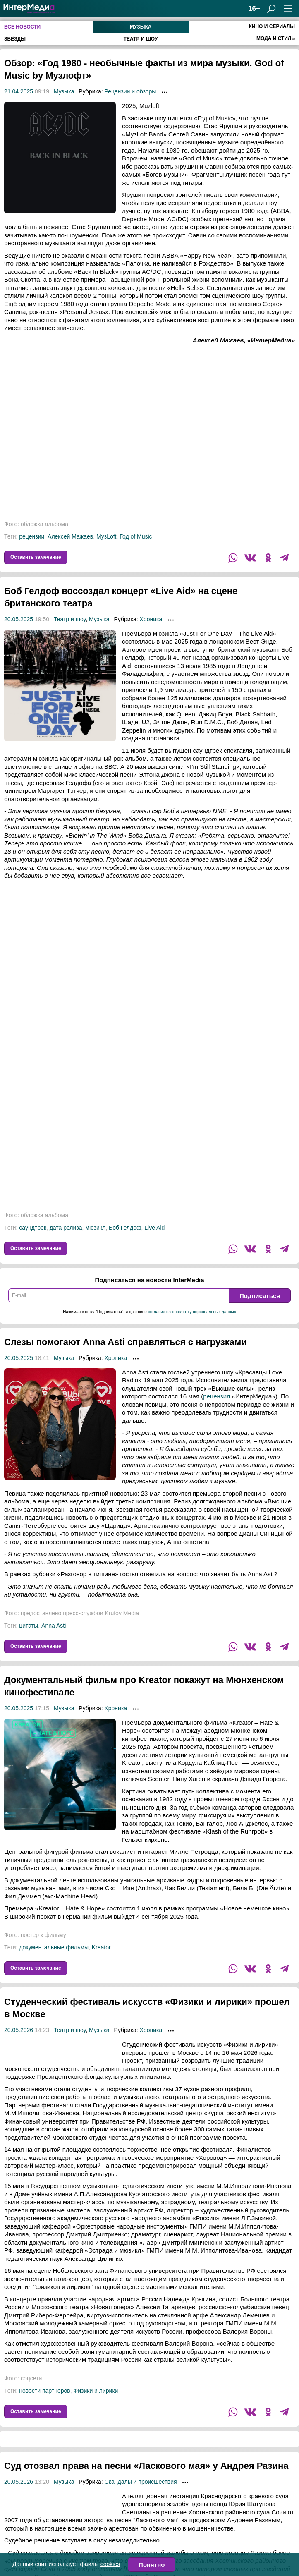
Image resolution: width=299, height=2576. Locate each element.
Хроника (151, 619)
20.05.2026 (18, 2030)
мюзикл (95, 1227)
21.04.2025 (18, 91)
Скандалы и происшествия (140, 2494)
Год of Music (136, 536)
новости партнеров (44, 2390)
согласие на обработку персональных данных (192, 1312)
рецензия (216, 1396)
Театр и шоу (141, 39)
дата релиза (66, 1227)
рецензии (31, 536)
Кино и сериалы (272, 26)
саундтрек (32, 1227)
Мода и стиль (275, 38)
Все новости (22, 27)
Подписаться (259, 1295)
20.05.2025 (18, 619)
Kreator (101, 1947)
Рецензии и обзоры (130, 91)
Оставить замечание (35, 557)
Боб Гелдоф (125, 1227)
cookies (110, 2564)
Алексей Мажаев (70, 536)
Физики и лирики (96, 2390)
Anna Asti (53, 1625)
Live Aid (154, 1227)
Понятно (152, 2564)
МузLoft (106, 536)
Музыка (141, 27)
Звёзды (15, 39)
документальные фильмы (54, 1947)
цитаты (28, 1625)
